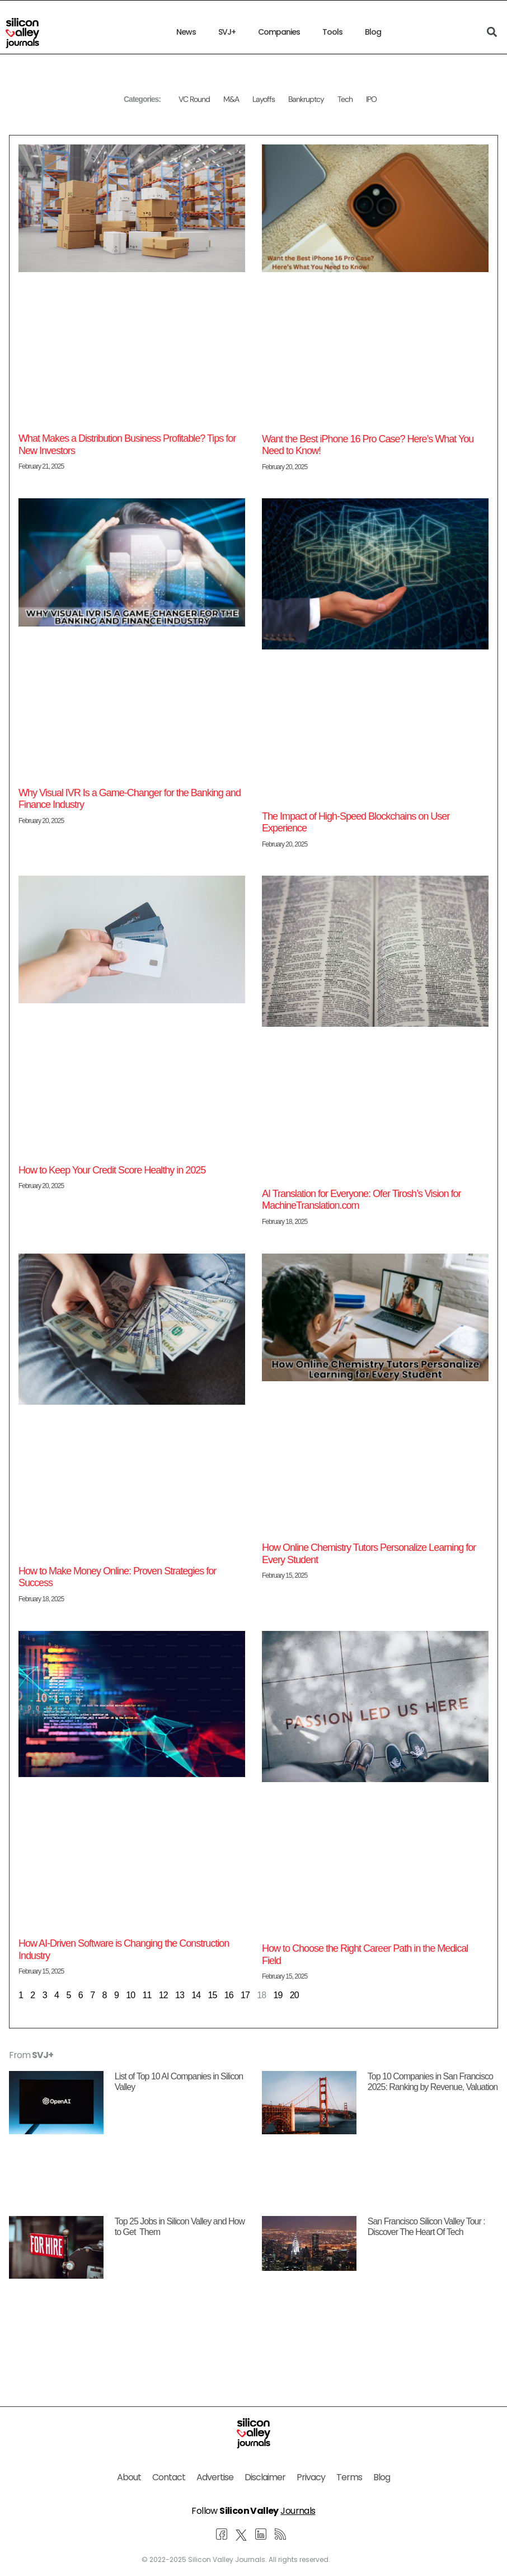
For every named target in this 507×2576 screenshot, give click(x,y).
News (186, 32)
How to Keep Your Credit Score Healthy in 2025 (111, 1170)
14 (195, 1995)
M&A (231, 99)
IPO (371, 99)
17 (245, 1995)
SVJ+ (227, 32)
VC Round (194, 99)
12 (163, 1995)
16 (228, 1995)
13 (179, 1995)
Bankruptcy (306, 99)
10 (130, 1995)
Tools (332, 32)
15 (212, 1995)
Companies (279, 32)
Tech (345, 99)
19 (277, 1995)
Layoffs (263, 99)
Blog (373, 32)
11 (146, 1995)
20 (294, 1995)
